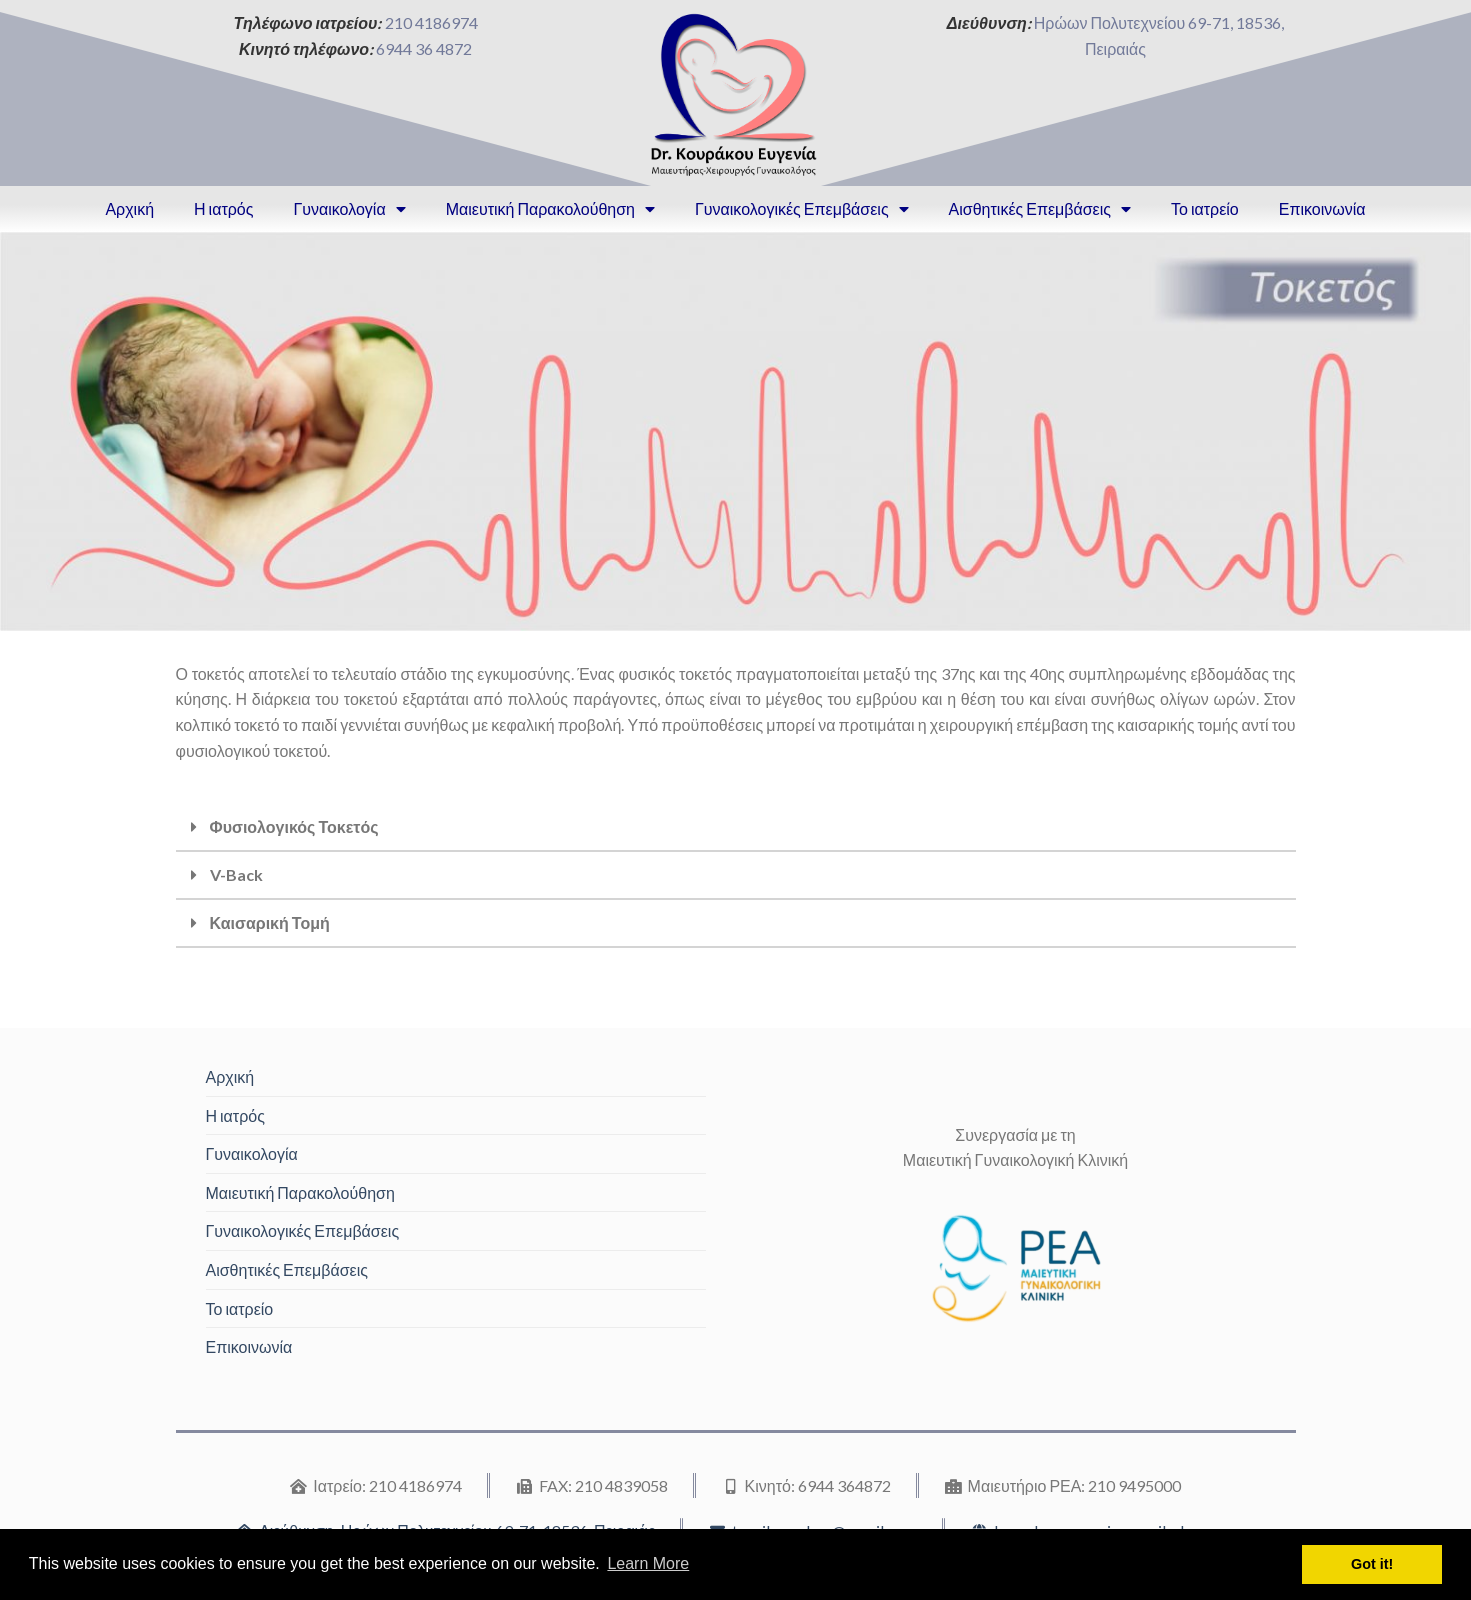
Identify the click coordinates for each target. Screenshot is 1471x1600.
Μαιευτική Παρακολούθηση (550, 209)
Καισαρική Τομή (270, 922)
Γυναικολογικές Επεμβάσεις (802, 209)
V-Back (236, 874)
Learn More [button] (648, 1563)
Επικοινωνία (1322, 208)
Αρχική (129, 208)
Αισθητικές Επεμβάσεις (1040, 209)
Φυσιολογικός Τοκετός (294, 826)
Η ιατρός (223, 208)
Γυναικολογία (349, 209)
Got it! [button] (1372, 1564)
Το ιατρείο (1205, 208)
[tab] (736, 828)
